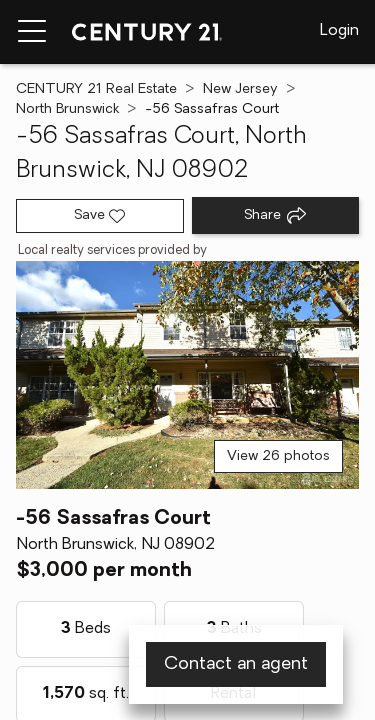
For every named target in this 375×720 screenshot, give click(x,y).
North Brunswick (67, 109)
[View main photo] (187, 375)
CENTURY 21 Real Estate (96, 89)
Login (339, 31)
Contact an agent (236, 664)
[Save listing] (100, 216)
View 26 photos (278, 456)
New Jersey (240, 89)
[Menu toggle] (32, 32)
